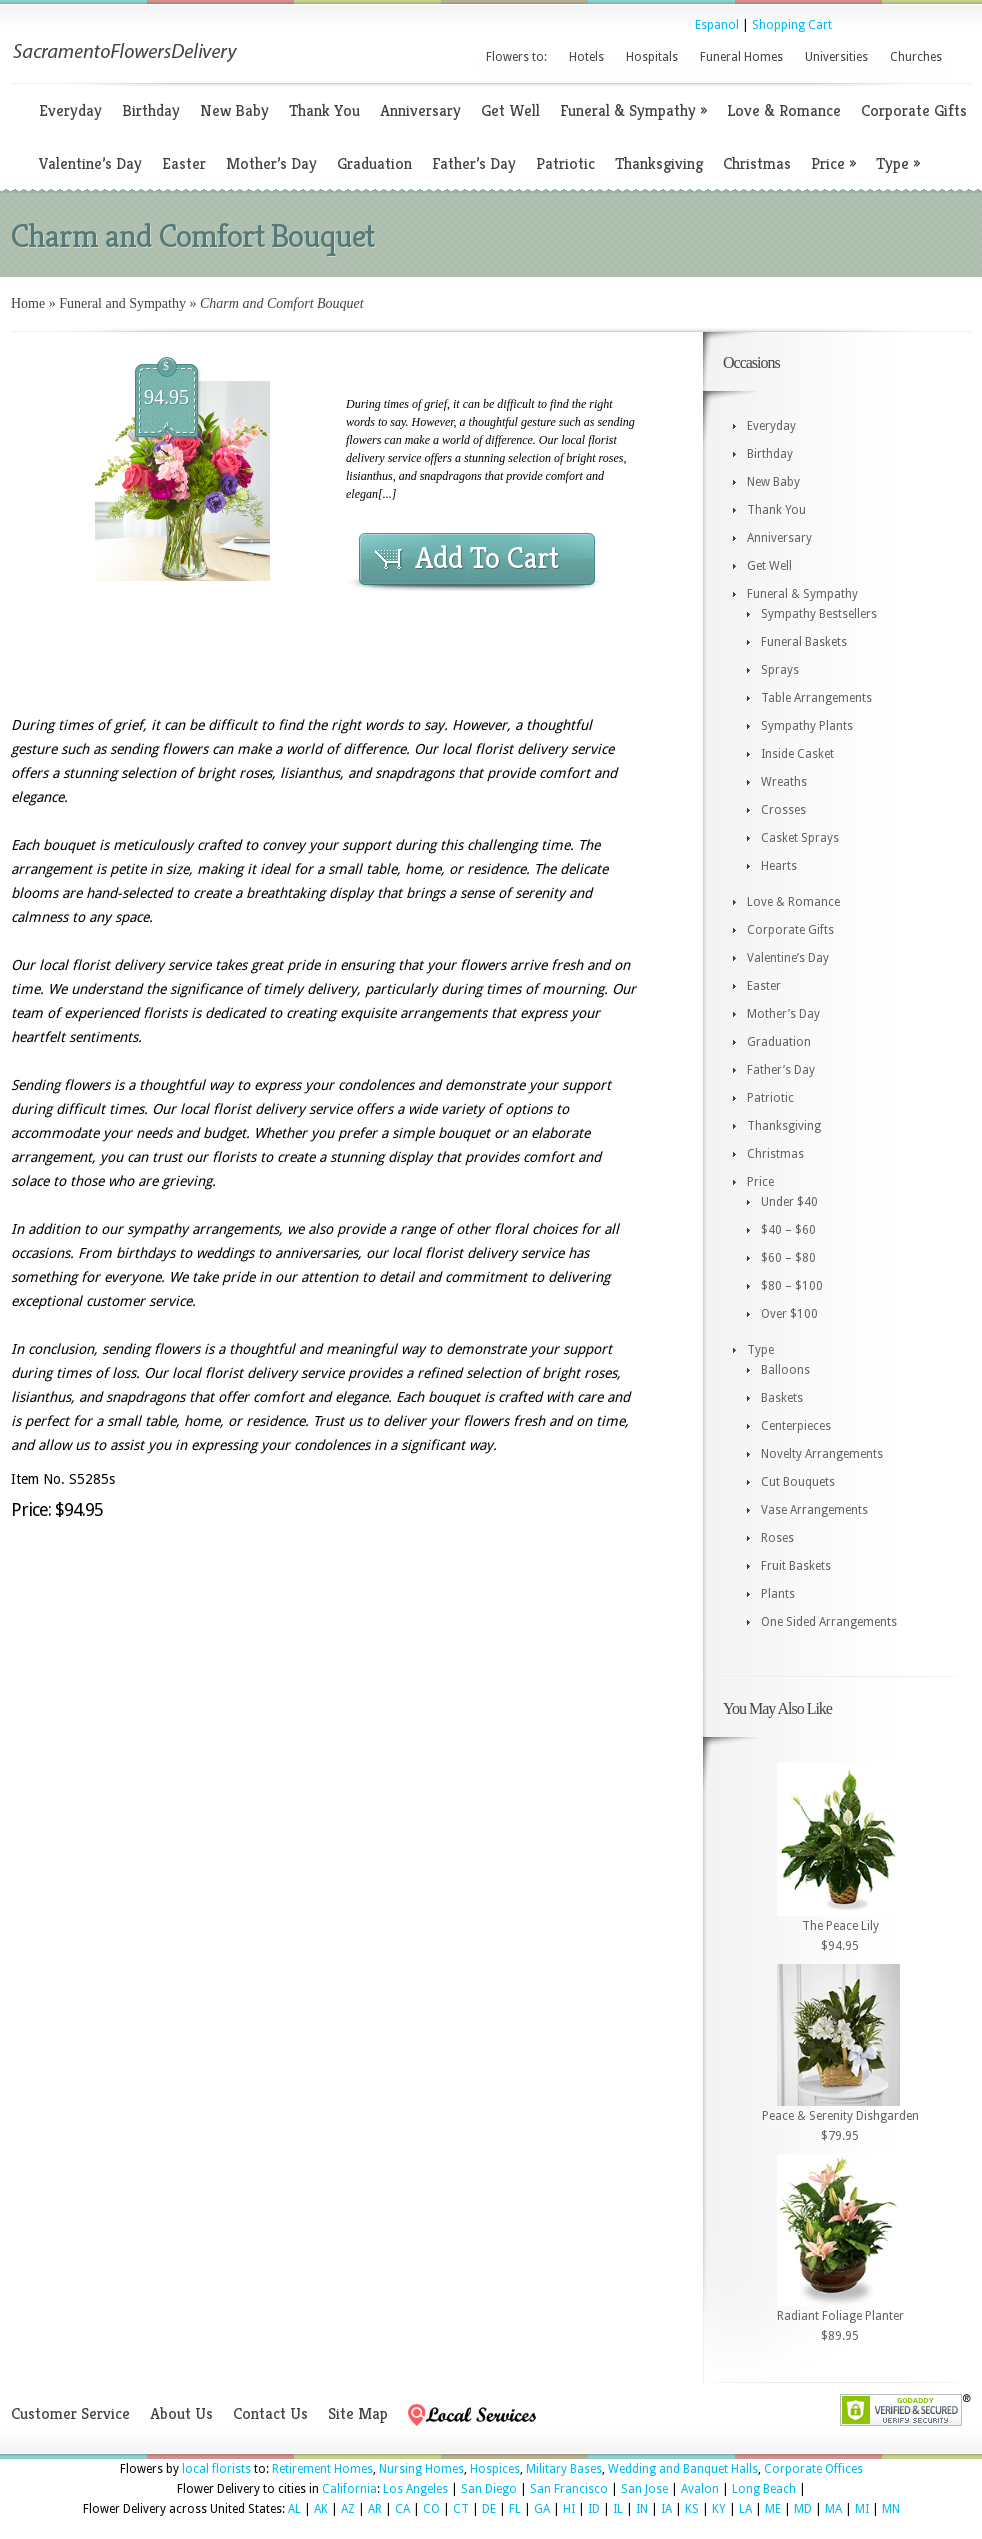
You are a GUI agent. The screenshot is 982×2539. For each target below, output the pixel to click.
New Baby (234, 110)
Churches (916, 57)
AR (375, 2509)
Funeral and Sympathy (122, 303)
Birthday (151, 110)
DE (489, 2509)
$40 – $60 (788, 1230)
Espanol (717, 25)
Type (898, 163)
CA (402, 2509)
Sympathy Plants (807, 726)
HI (569, 2509)
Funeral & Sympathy (633, 110)
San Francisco (569, 2489)
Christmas (757, 163)
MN (891, 2509)
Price (833, 163)
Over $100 (789, 1314)
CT (461, 2509)
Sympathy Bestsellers (819, 614)
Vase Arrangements (814, 1510)
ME (773, 2509)
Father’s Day (474, 163)
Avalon (700, 2489)
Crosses (783, 810)
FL (515, 2509)
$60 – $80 (788, 1258)
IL (618, 2509)
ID (594, 2509)
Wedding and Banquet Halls (683, 2469)
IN (642, 2509)
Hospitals (652, 57)
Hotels (586, 57)
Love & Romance (784, 110)
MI (862, 2509)
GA (542, 2509)
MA (833, 2509)
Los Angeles (415, 2489)
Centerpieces (796, 1426)
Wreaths (784, 782)
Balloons (785, 1370)
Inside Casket (797, 754)
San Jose (644, 2489)
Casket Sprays (800, 838)
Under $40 (789, 1202)
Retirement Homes (322, 2469)
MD (803, 2509)
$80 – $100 (792, 1286)
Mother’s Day (271, 163)
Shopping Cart (792, 25)
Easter (184, 163)
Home (28, 303)
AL (294, 2509)
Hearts (779, 866)
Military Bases (564, 2469)
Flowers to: (516, 57)
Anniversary (420, 110)
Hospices (495, 2469)
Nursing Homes (421, 2469)
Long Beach (764, 2489)
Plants (778, 1594)
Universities (836, 57)
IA (666, 2509)
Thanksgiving (659, 163)
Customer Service (70, 2413)
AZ (348, 2509)
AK (321, 2509)
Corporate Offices (813, 2469)
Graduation (374, 163)
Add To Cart (487, 558)
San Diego (489, 2489)
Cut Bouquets (798, 1482)
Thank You (324, 110)
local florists (216, 2469)
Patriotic (565, 163)
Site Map (358, 2413)
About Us (181, 2413)
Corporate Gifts (914, 110)
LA (745, 2509)
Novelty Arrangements (822, 1454)
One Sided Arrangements (829, 1622)
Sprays (780, 670)
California (349, 2489)
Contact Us (270, 2413)
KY (719, 2509)
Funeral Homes (741, 57)
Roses (777, 1538)
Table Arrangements (816, 698)
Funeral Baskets (804, 642)
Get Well (510, 110)
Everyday (70, 110)
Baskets (782, 1398)
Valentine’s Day (90, 163)
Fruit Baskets (796, 1566)
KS (692, 2509)
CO (431, 2509)
